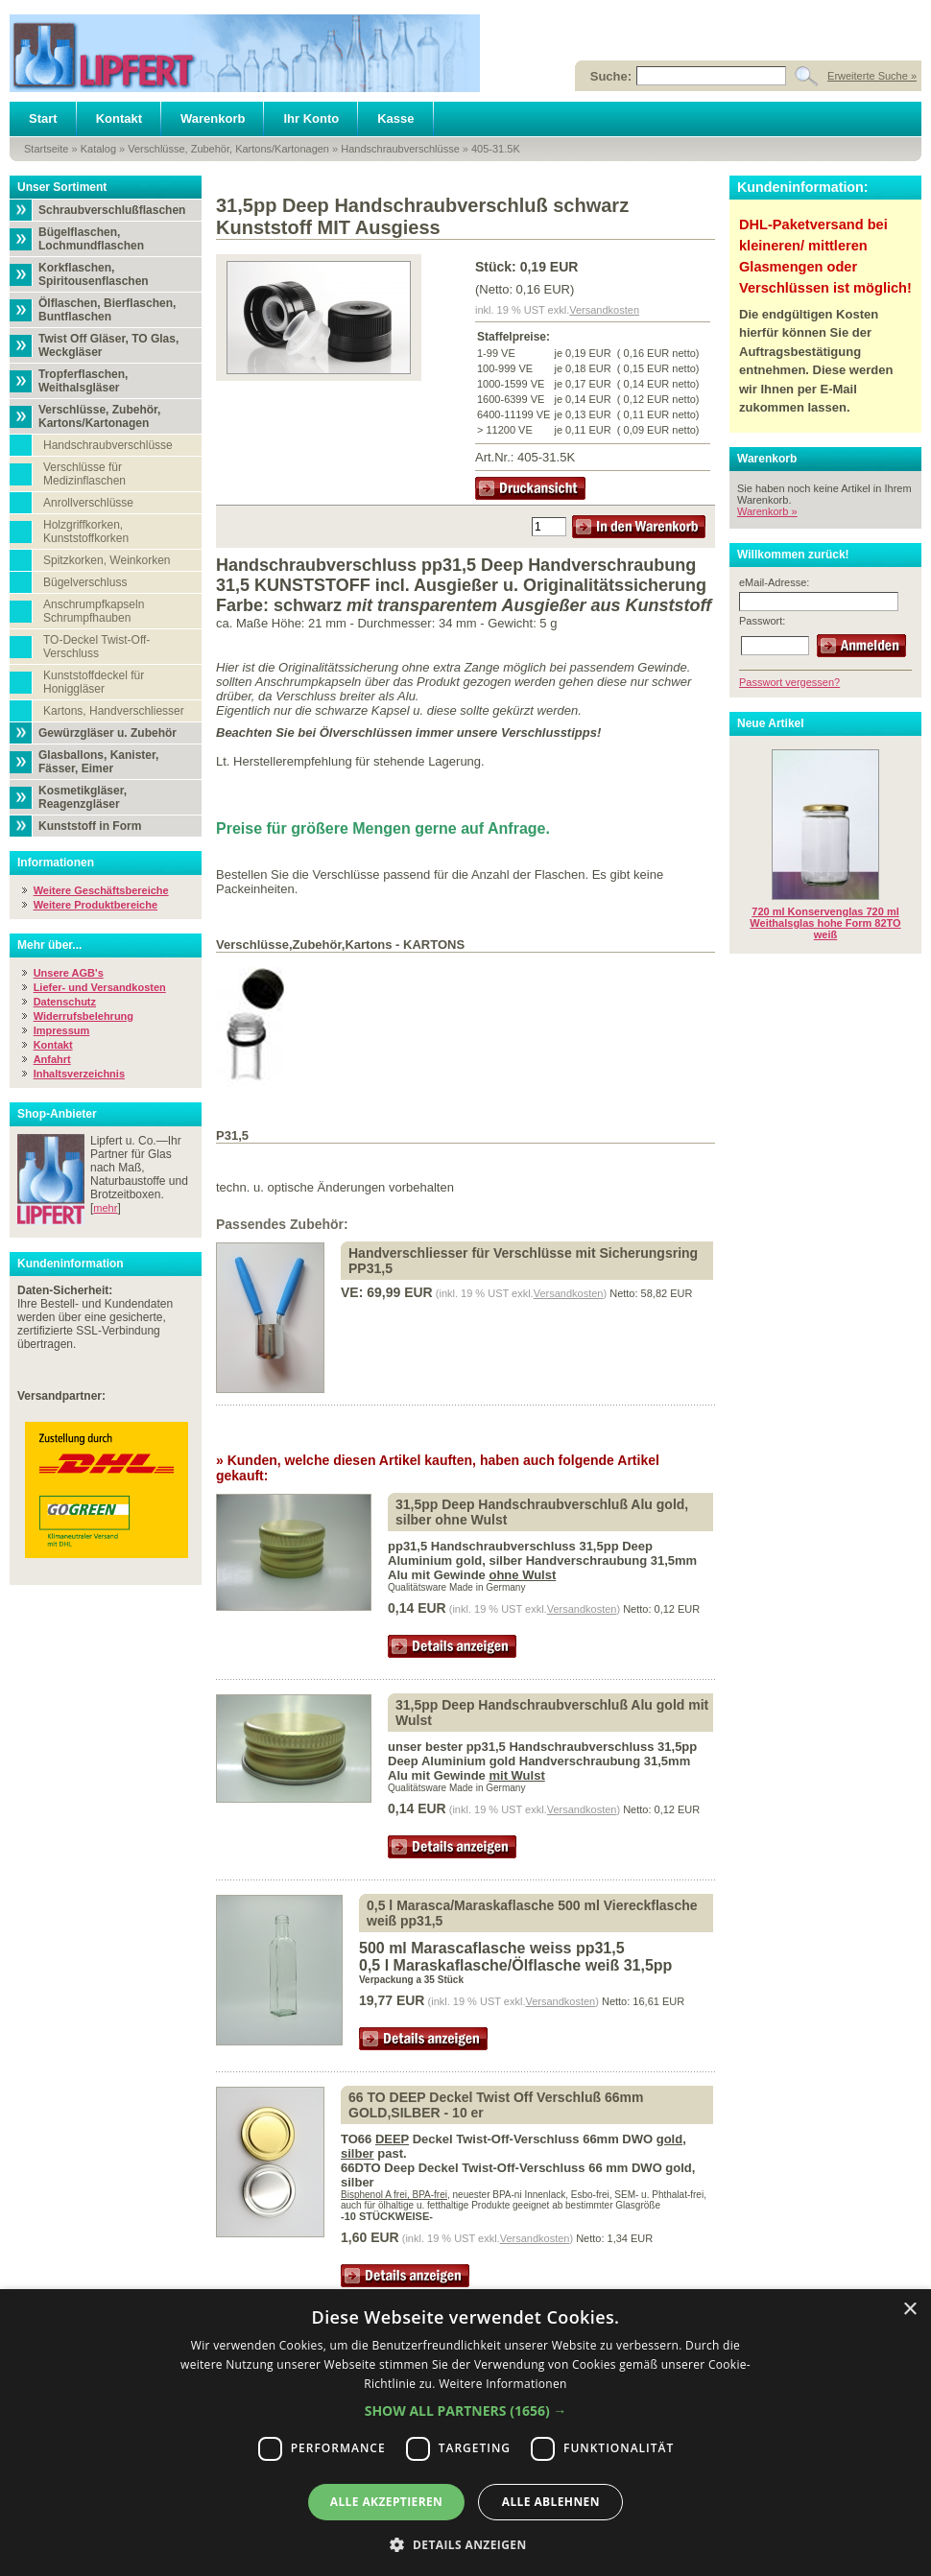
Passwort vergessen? (789, 682)
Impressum (62, 1030)
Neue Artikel (770, 723)
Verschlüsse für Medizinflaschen (84, 474)
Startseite (46, 148)
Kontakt (119, 118)
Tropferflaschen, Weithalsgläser (83, 380)
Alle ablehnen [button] (551, 2501)
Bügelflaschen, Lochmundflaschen (91, 238)
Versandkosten (604, 310)
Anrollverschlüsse (88, 502)
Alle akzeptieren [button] (386, 2501)
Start (43, 118)
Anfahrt (52, 1059)
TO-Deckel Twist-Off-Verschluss (96, 646)
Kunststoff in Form (89, 826)
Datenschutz (65, 1001)
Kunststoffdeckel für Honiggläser (93, 682)
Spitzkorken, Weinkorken (107, 560)
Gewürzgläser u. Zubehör (107, 733)
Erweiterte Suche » (872, 76)
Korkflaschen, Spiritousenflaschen (93, 274)
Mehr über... (49, 945)
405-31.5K (495, 148)
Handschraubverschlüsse (400, 148)
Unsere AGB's (69, 973)
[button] (466, 2410)
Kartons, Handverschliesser (113, 711)
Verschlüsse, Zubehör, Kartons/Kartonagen (228, 148)
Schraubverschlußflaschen (111, 210)
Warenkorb (212, 118)
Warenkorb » (767, 511)
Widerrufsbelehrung (83, 1016)
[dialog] (465, 2432)
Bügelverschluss (85, 582)
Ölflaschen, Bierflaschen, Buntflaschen (107, 309)
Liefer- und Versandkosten (100, 987)
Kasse (395, 118)
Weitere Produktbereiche (95, 904)
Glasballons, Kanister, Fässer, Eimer (98, 761)
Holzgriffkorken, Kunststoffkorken (86, 531)
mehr (105, 1208)
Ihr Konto (311, 118)
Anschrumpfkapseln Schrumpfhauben (93, 611)
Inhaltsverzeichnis (79, 1073)
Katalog (98, 148)
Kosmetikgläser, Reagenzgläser (82, 797)
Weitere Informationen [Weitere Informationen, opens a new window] (503, 2383)
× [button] (909, 2310)
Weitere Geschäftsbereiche (101, 890)
